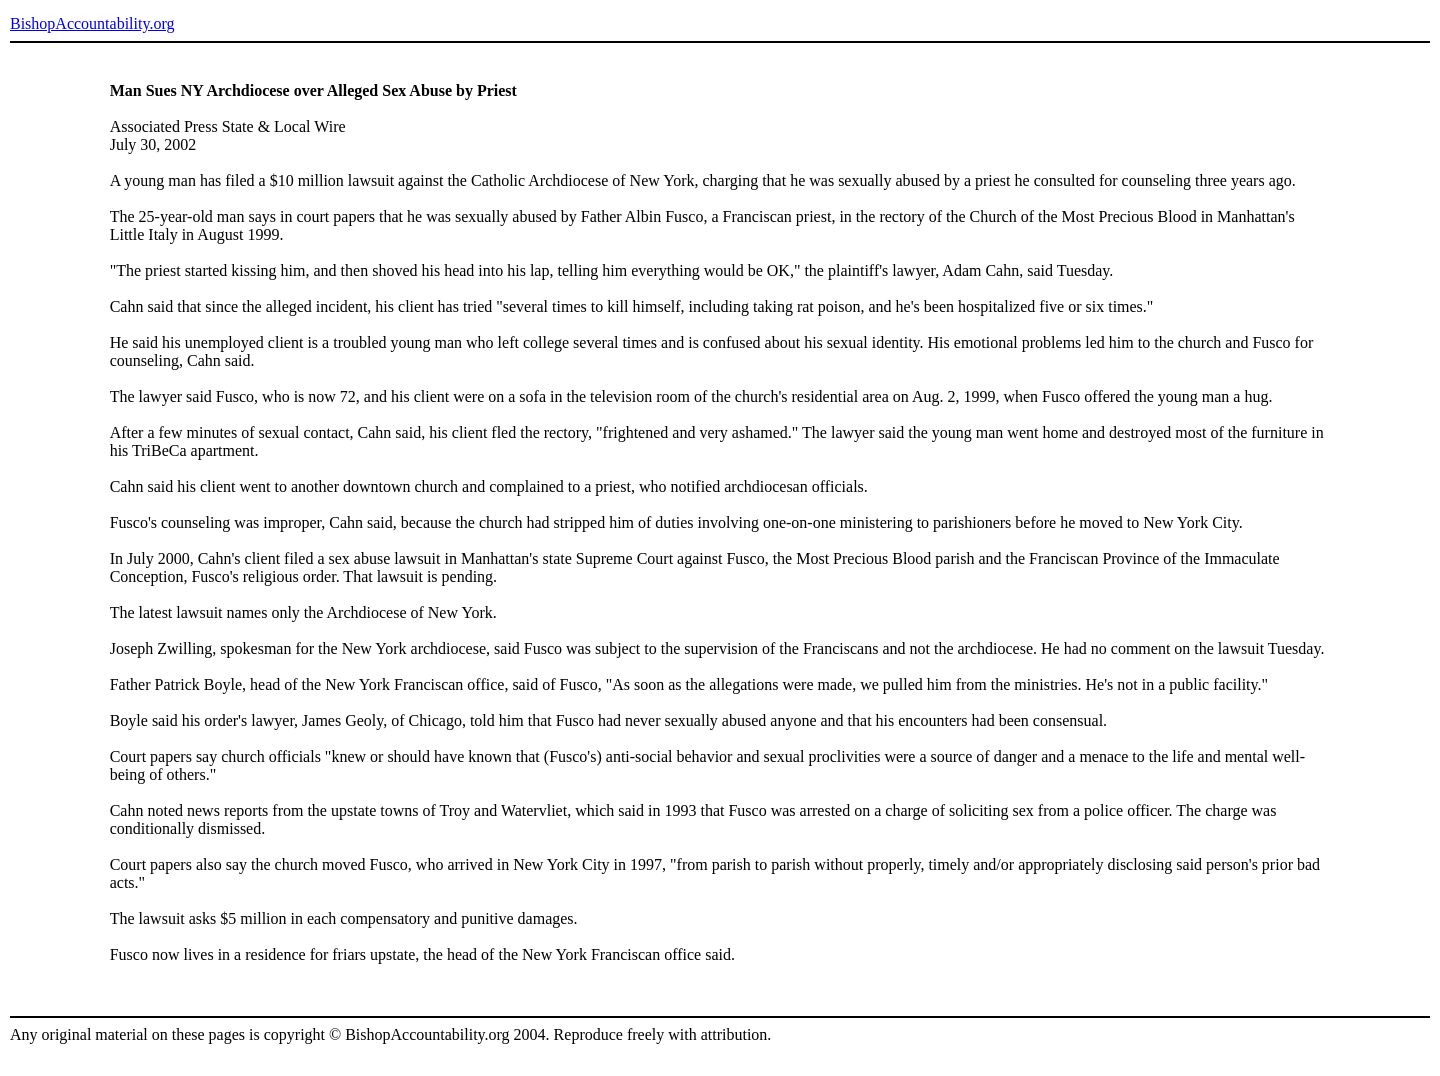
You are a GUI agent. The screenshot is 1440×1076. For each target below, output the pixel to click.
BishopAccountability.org (92, 23)
